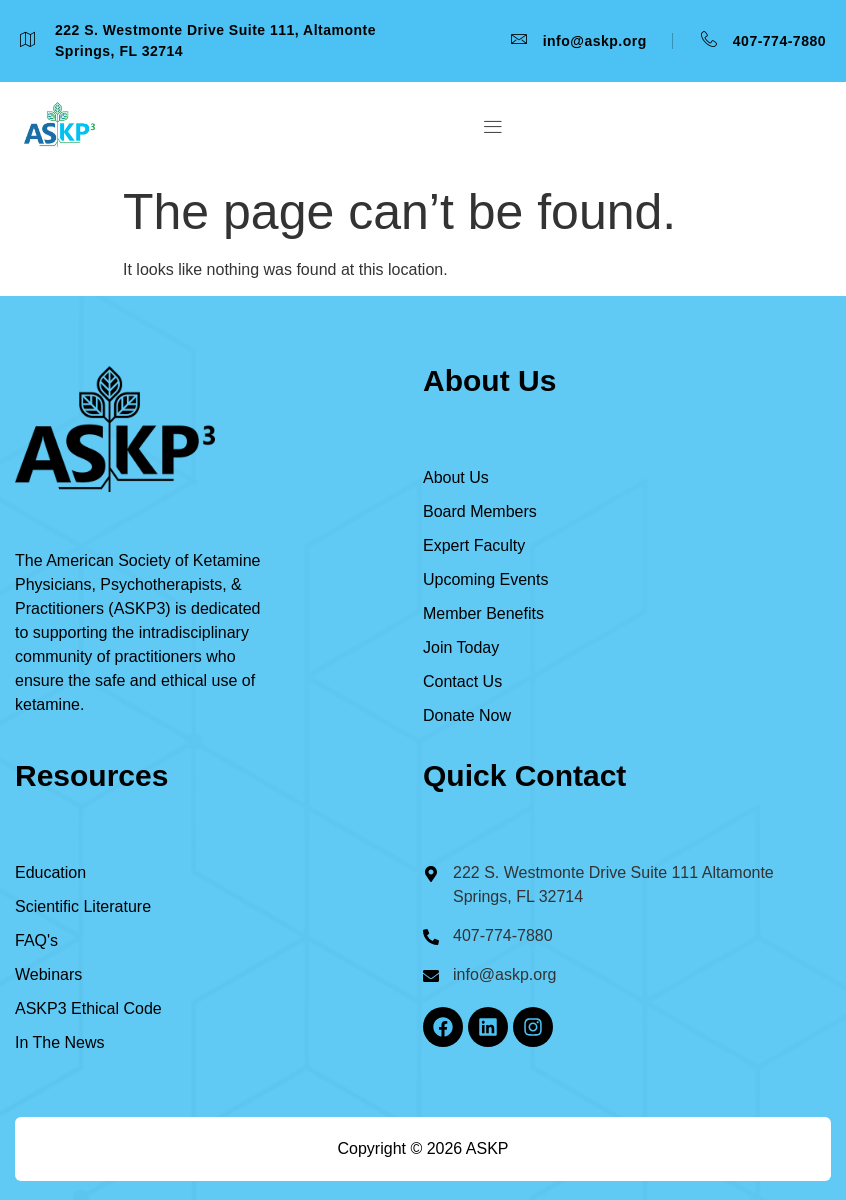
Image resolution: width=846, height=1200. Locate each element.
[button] (492, 128)
